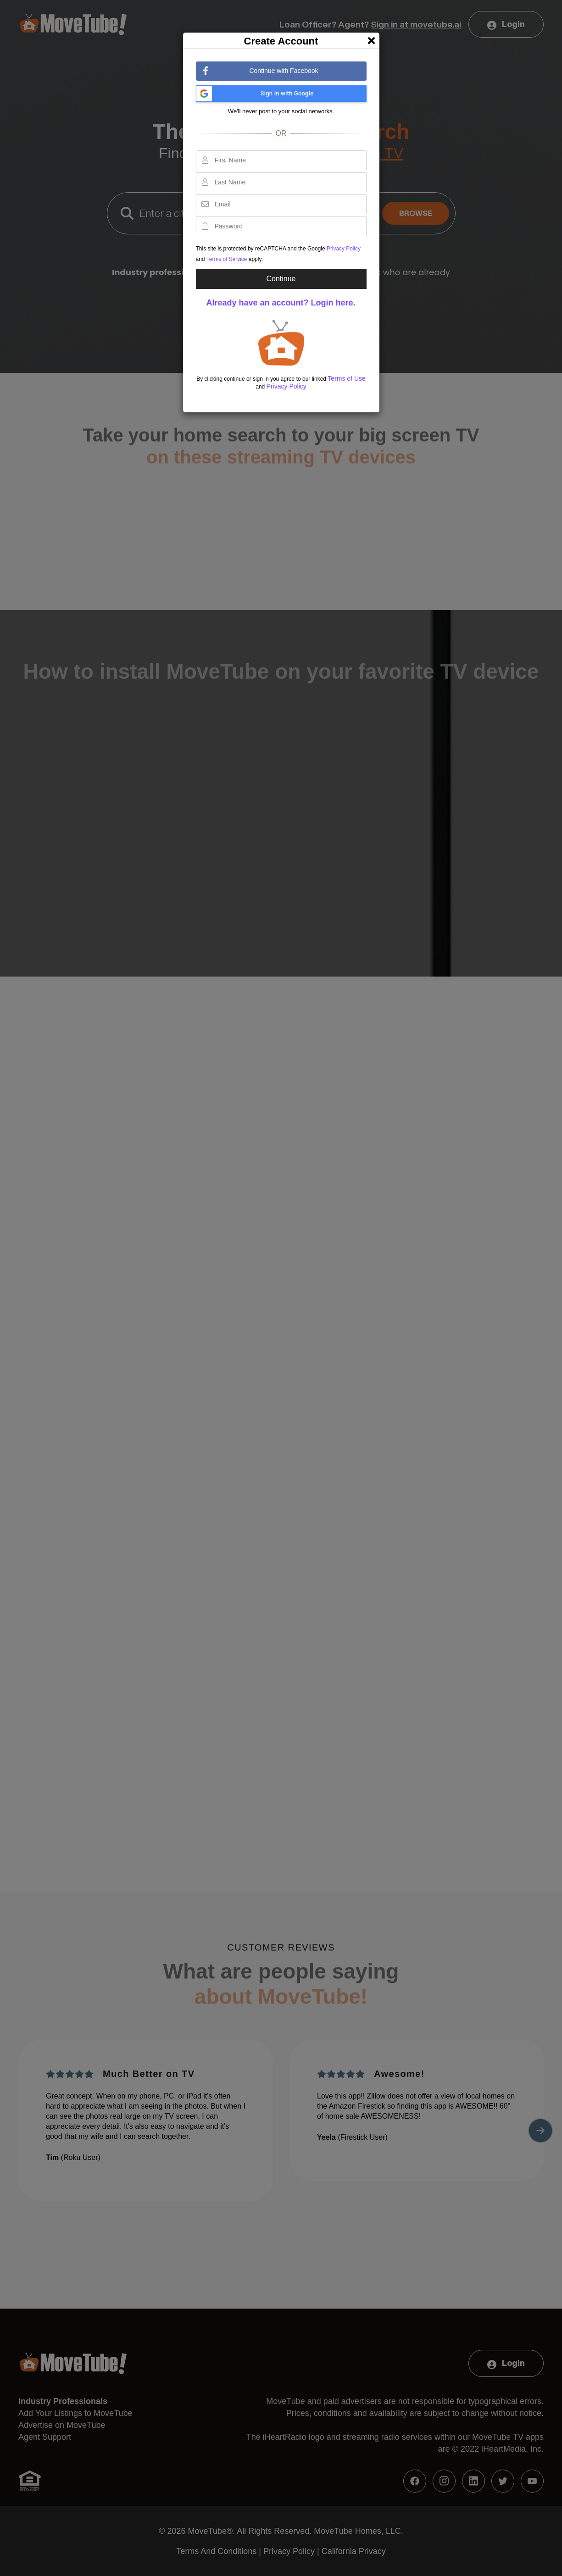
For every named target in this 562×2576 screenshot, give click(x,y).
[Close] (371, 38)
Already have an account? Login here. (280, 302)
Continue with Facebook (260, 71)
